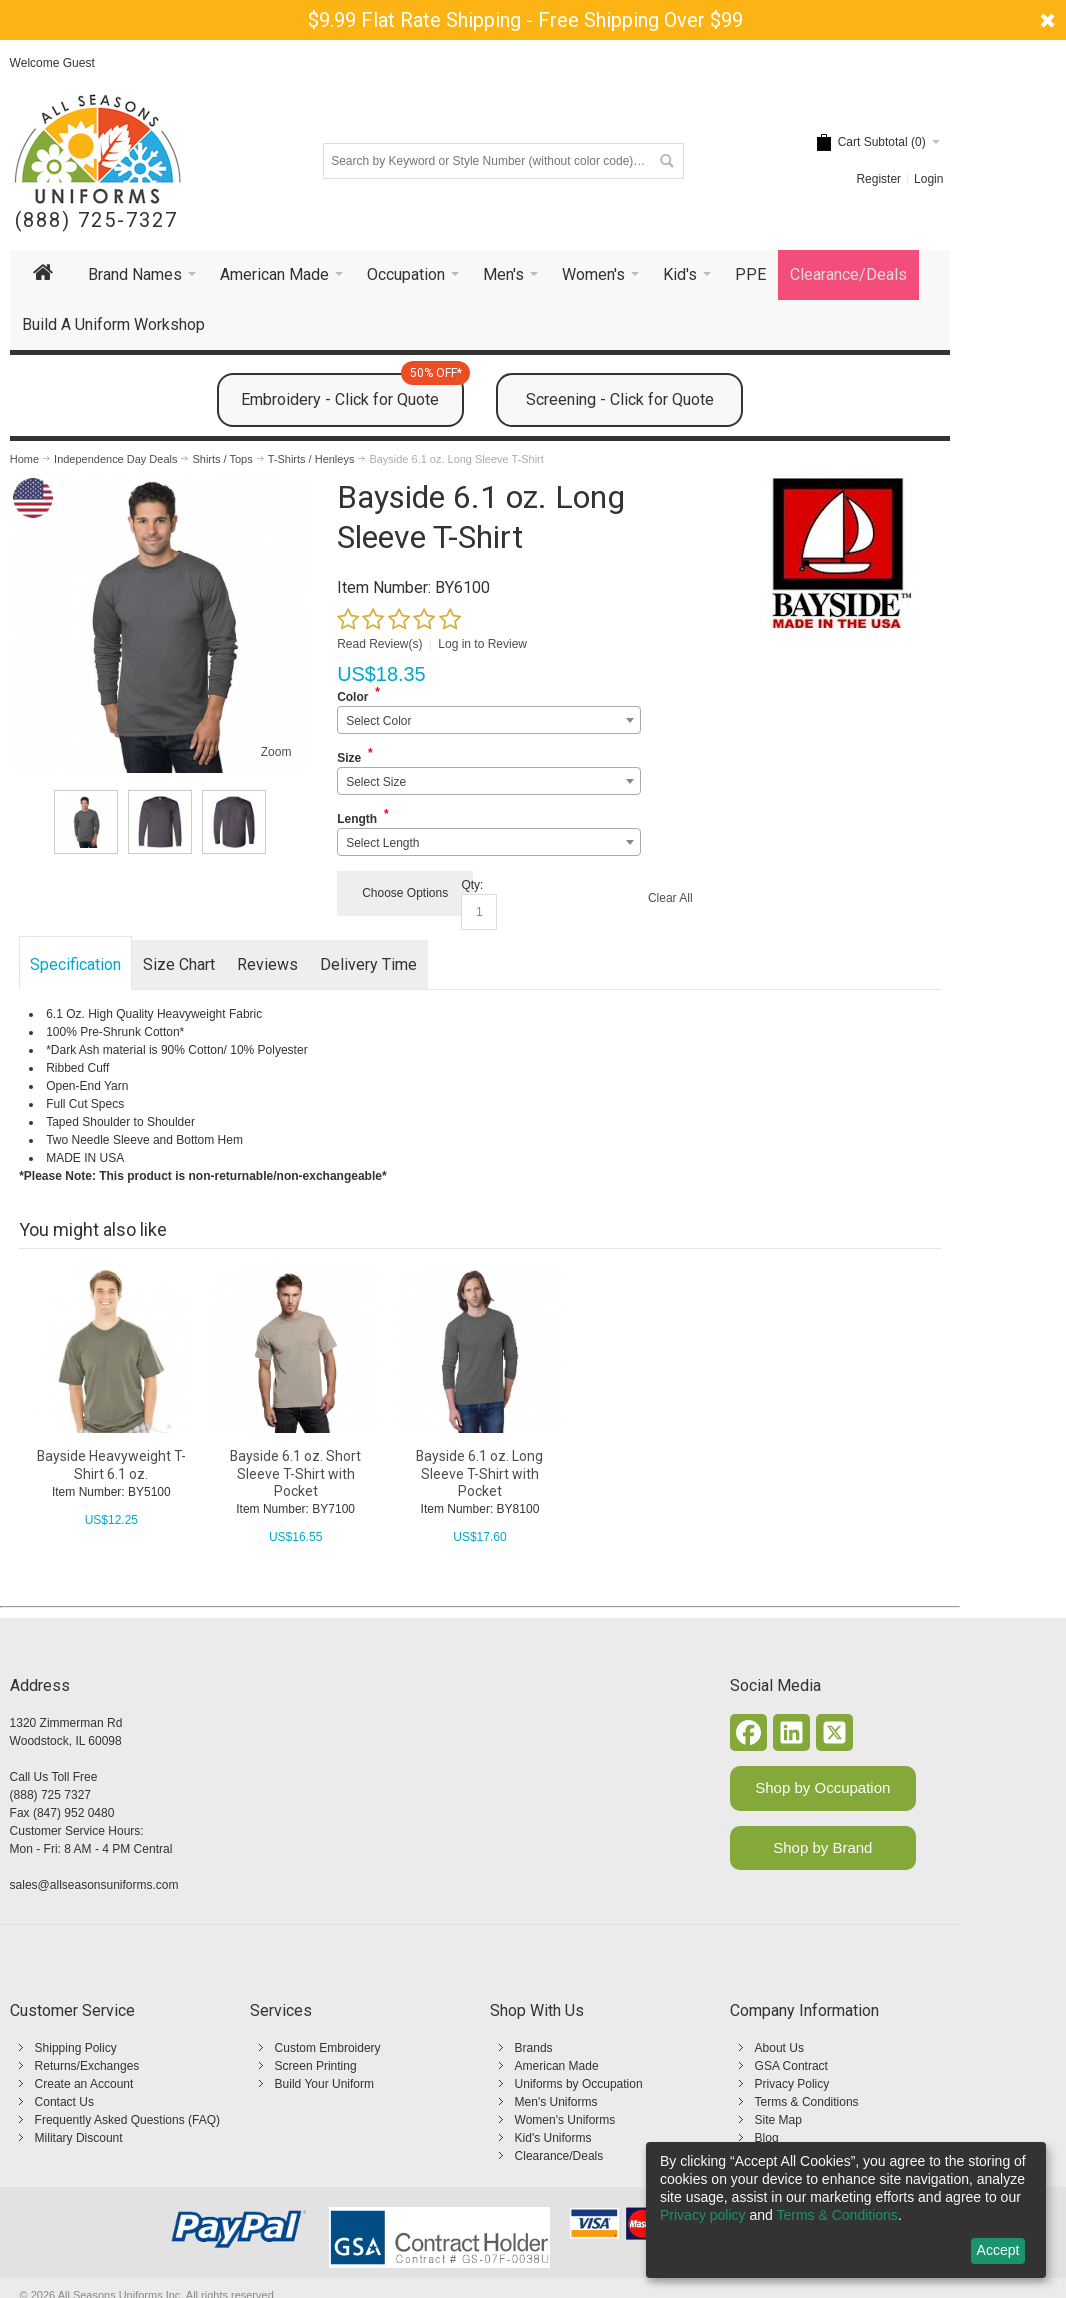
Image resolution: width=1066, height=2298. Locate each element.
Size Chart (179, 964)
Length (357, 819)
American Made (557, 2066)
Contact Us (64, 2102)
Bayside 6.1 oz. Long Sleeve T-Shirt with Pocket (479, 1473)
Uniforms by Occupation (579, 2084)
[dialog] (846, 2210)
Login (928, 179)
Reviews (267, 964)
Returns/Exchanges (87, 2066)
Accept (998, 2250)
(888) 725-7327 (96, 220)
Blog (767, 2138)
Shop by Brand (822, 1847)
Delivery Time (368, 964)
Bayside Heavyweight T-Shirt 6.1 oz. (111, 1464)
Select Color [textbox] (378, 721)
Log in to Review (482, 644)
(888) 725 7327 (50, 1795)
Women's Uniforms (565, 2120)
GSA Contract (791, 2066)
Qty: (472, 885)
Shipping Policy (76, 2048)
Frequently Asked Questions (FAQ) (127, 2120)
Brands (534, 2048)
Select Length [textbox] (382, 843)
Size (349, 758)
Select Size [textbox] (376, 782)
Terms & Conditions (807, 2102)
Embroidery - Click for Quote (352, 391)
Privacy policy (703, 2215)
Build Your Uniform (324, 2084)
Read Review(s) (379, 644)
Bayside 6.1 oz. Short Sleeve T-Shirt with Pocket (295, 1473)
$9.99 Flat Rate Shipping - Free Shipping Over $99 (525, 20)
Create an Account (84, 2084)
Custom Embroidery (328, 2048)
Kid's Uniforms (553, 2138)
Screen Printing (316, 2066)
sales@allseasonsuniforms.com (94, 1885)
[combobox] (488, 720)
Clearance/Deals (559, 2156)
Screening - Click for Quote (620, 399)
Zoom (276, 752)
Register (878, 179)
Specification (75, 964)
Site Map (778, 2120)
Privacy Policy (792, 2084)
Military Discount (79, 2138)
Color (352, 697)
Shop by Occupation (822, 1787)
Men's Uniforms (556, 2102)
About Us (779, 2048)
